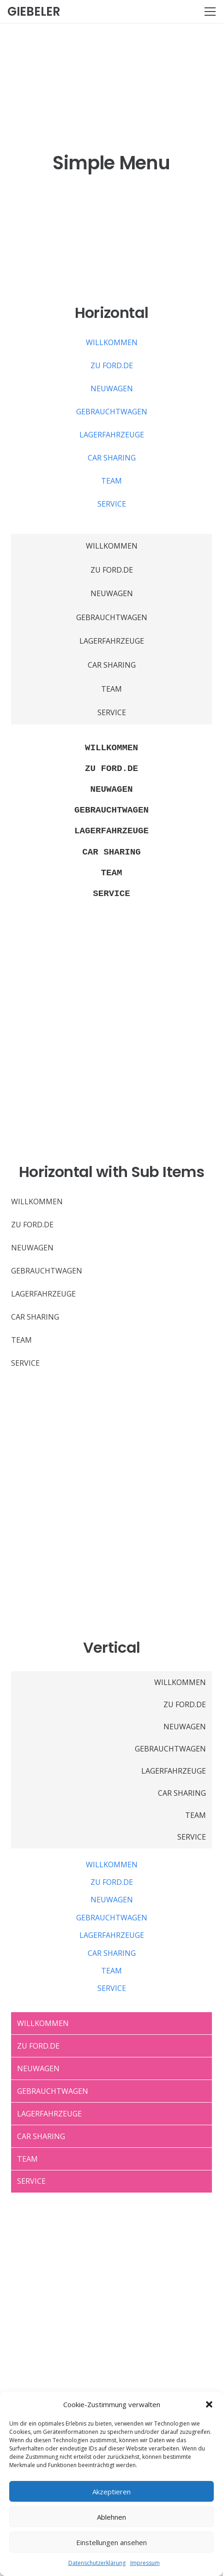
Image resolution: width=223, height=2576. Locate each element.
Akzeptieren (111, 2491)
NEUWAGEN (111, 388)
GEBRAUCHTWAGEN (111, 411)
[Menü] (210, 11)
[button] (209, 2404)
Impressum (145, 2563)
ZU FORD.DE (111, 365)
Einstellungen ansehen (111, 2542)
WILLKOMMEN (112, 342)
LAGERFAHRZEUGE (111, 435)
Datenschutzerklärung (97, 2563)
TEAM (111, 481)
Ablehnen (111, 2517)
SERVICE (111, 504)
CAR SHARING (112, 458)
